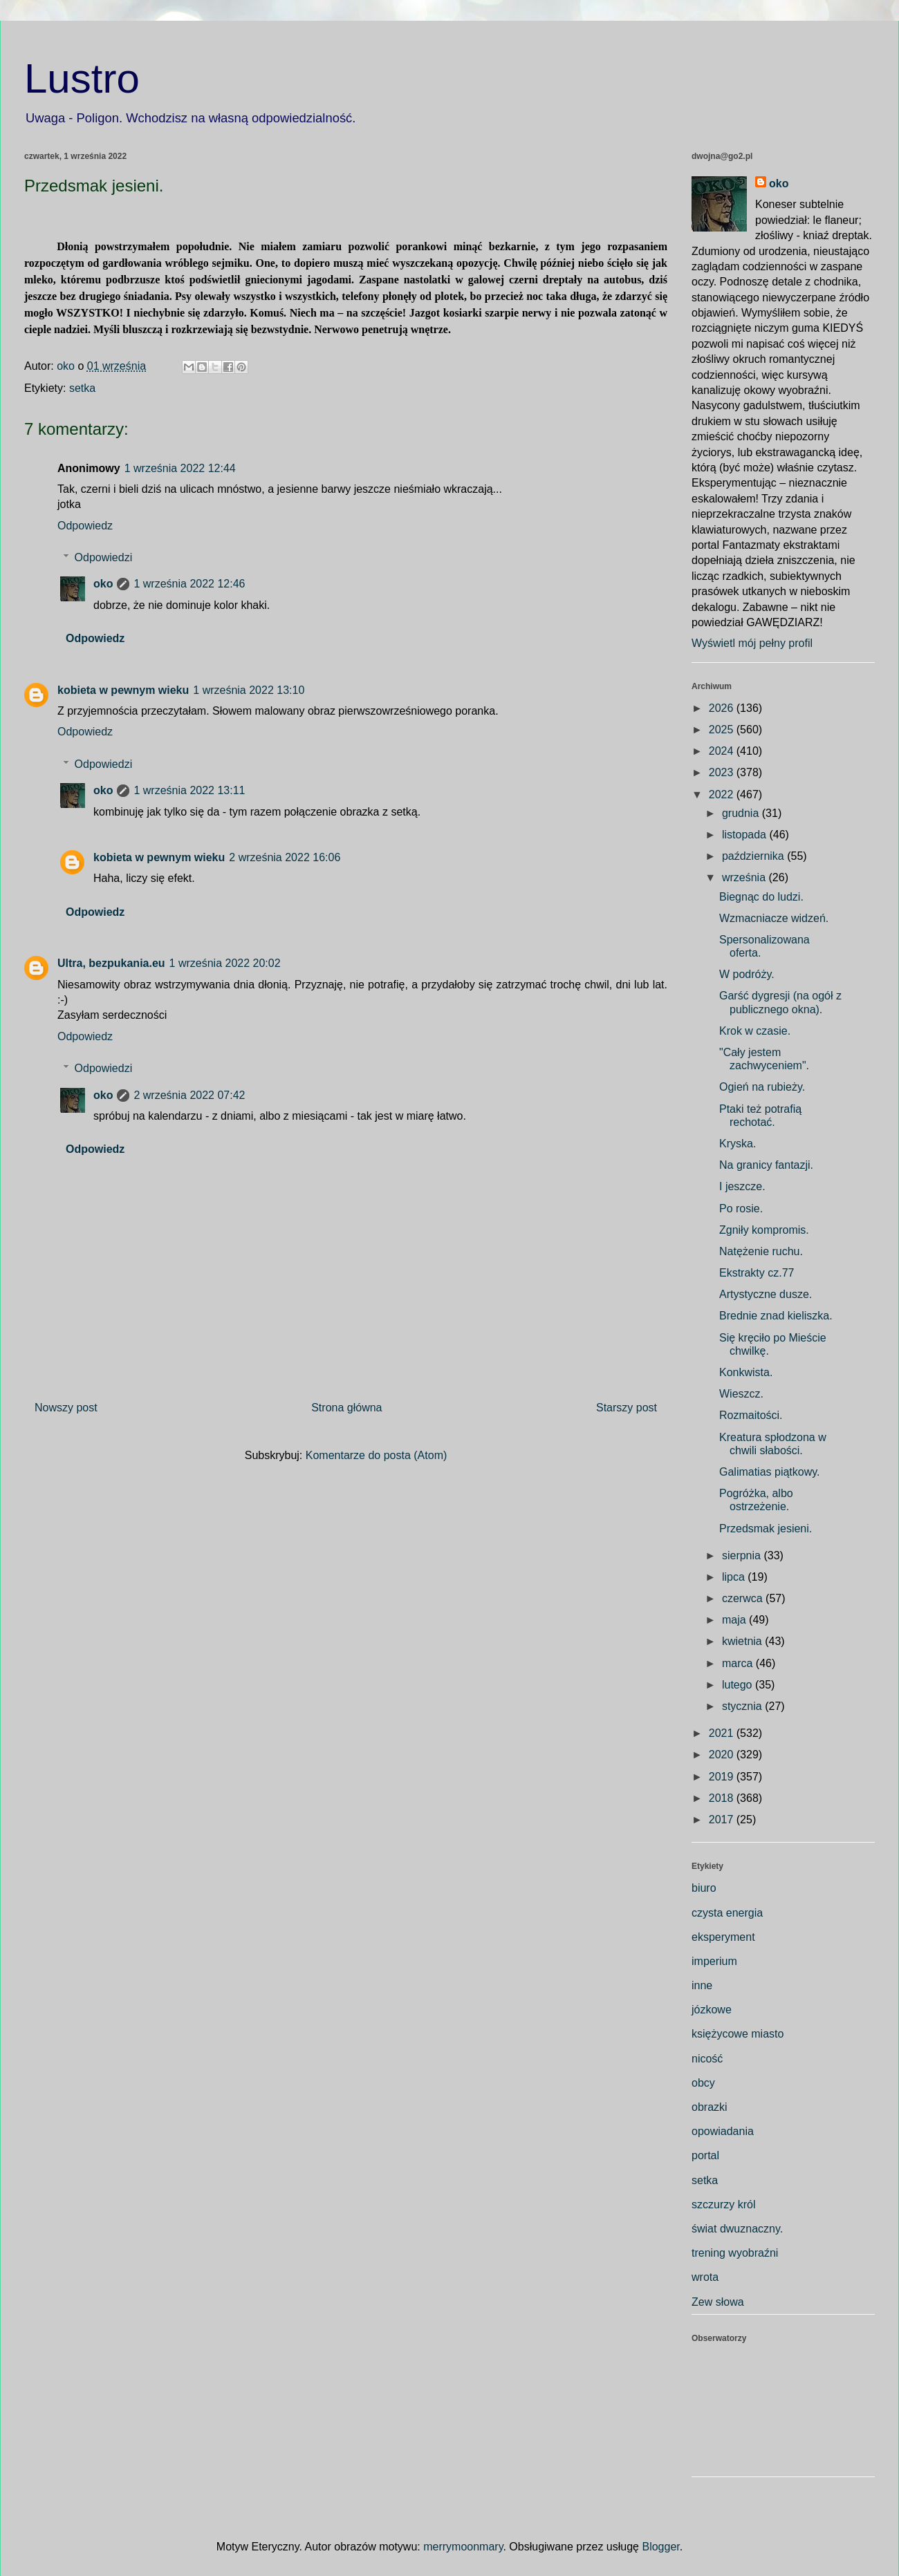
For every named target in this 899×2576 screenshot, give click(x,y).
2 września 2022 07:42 (189, 1095)
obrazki (709, 2107)
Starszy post (626, 1407)
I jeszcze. (742, 1186)
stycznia (743, 1706)
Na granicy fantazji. (766, 1165)
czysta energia (727, 1913)
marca (739, 1663)
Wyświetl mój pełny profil (752, 643)
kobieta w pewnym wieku (123, 690)
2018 (722, 1798)
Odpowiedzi (104, 557)
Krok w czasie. (754, 1031)
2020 (722, 1754)
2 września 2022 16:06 (284, 857)
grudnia (742, 813)
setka (82, 388)
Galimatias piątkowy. (769, 1472)
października (754, 856)
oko (103, 584)
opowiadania (723, 2131)
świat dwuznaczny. (737, 2229)
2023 (722, 772)
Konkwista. (745, 1372)
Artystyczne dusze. (765, 1294)
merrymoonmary (463, 2547)
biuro (704, 1888)
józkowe (712, 2009)
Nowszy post (66, 1407)
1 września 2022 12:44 (180, 468)
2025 (722, 729)
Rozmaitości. (751, 1415)
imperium (714, 1961)
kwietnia (743, 1641)
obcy (703, 2083)
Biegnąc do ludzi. (761, 897)
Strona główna (346, 1407)
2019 (722, 1777)
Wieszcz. (741, 1394)
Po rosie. (741, 1208)
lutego (738, 1685)
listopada (746, 834)
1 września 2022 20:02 (225, 963)
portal (705, 2155)
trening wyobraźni (735, 2253)
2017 (722, 1819)
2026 (722, 708)
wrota (705, 2277)
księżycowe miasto (738, 2034)
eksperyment (723, 1937)
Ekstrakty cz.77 (756, 1273)
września (745, 877)
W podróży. (747, 974)
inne (702, 1985)
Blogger (660, 2547)
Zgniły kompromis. (764, 1230)
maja (735, 1620)
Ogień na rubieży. (762, 1087)
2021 (722, 1733)
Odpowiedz (85, 526)
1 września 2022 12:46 (189, 584)
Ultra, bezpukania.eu (111, 963)
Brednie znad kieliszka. (776, 1316)
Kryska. (737, 1143)
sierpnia (742, 1555)
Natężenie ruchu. (761, 1251)
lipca (735, 1577)
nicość (707, 2059)
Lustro (82, 78)
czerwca (744, 1598)
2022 (722, 794)
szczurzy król (723, 2204)
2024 (722, 751)
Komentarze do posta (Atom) (376, 1455)
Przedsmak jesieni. (765, 1528)
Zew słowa (718, 2302)
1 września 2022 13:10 (248, 690)
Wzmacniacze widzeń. (773, 918)
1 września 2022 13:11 (189, 790)
